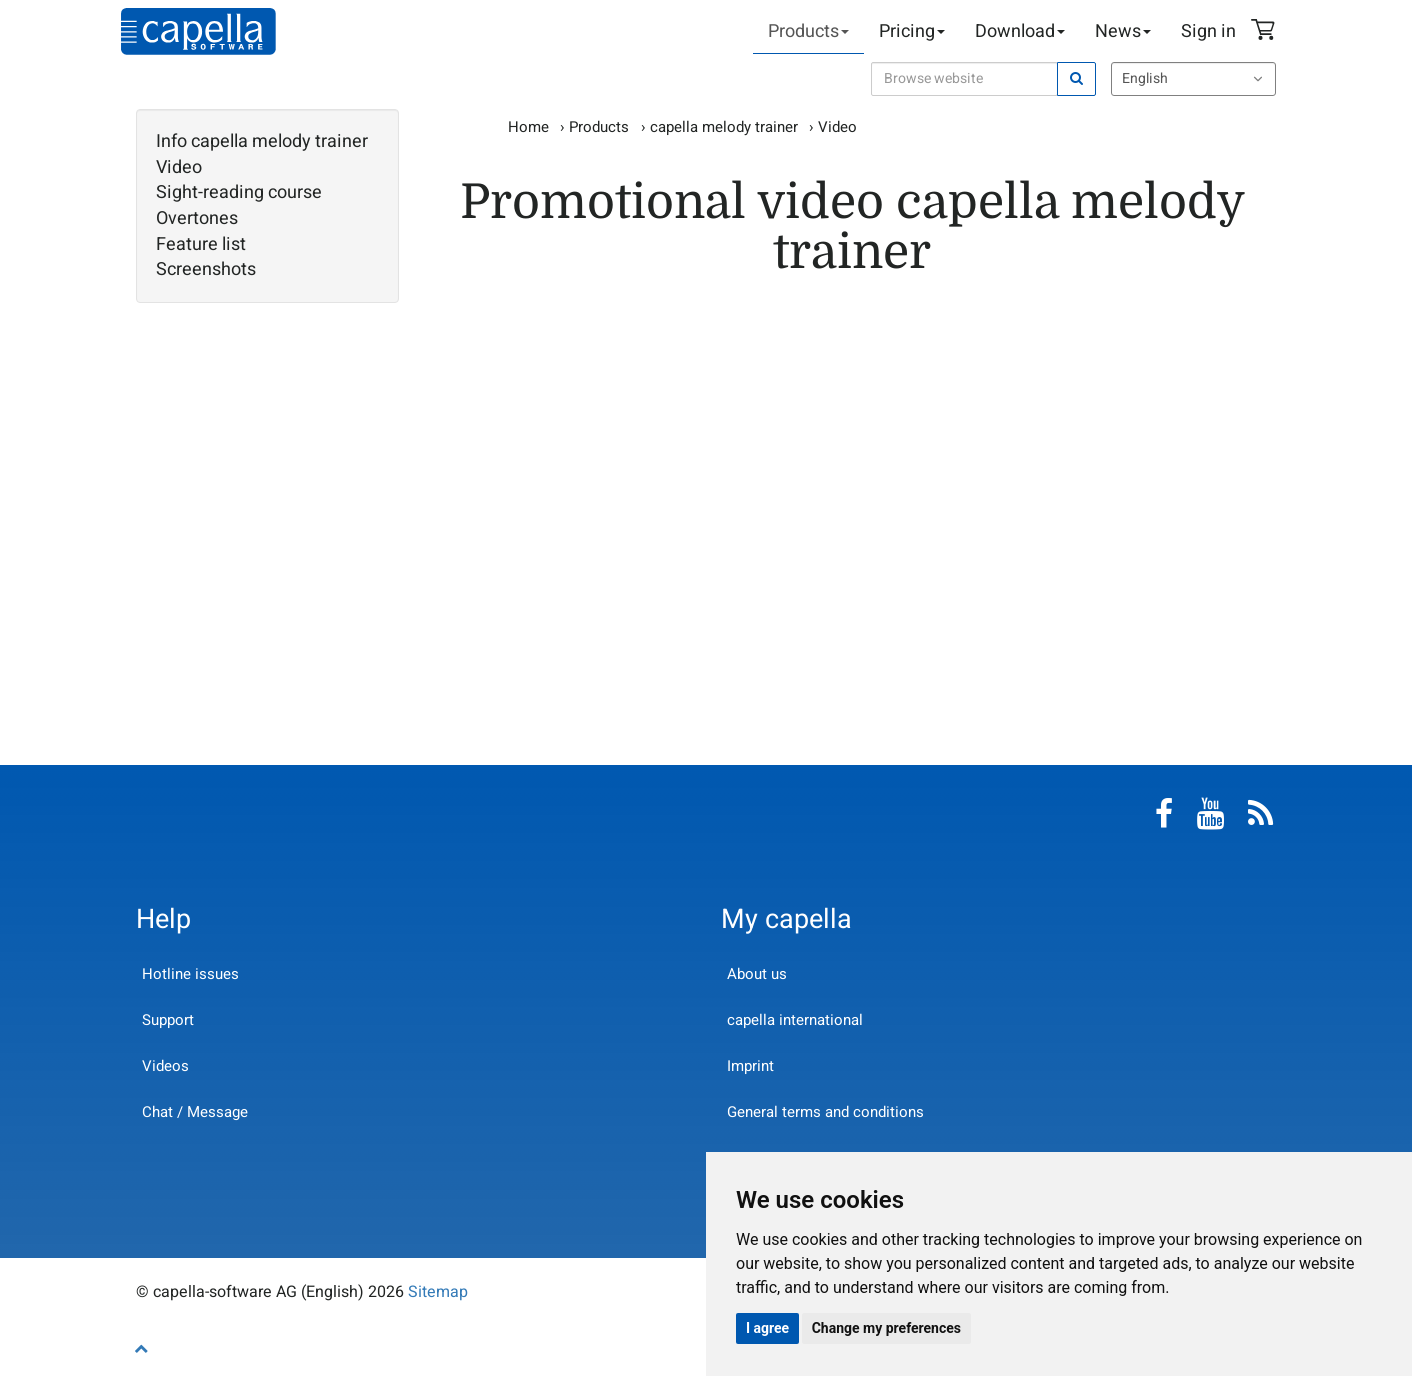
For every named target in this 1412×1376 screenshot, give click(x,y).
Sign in (1208, 31)
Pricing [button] (912, 31)
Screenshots (206, 270)
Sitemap (438, 1292)
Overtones (197, 219)
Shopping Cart (1266, 32)
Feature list (201, 245)
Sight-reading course (239, 193)
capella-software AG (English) (198, 31)
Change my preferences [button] (886, 1328)
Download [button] (1020, 31)
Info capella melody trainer (262, 142)
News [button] (1123, 31)
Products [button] (808, 31)
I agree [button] (767, 1328)
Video (179, 168)
